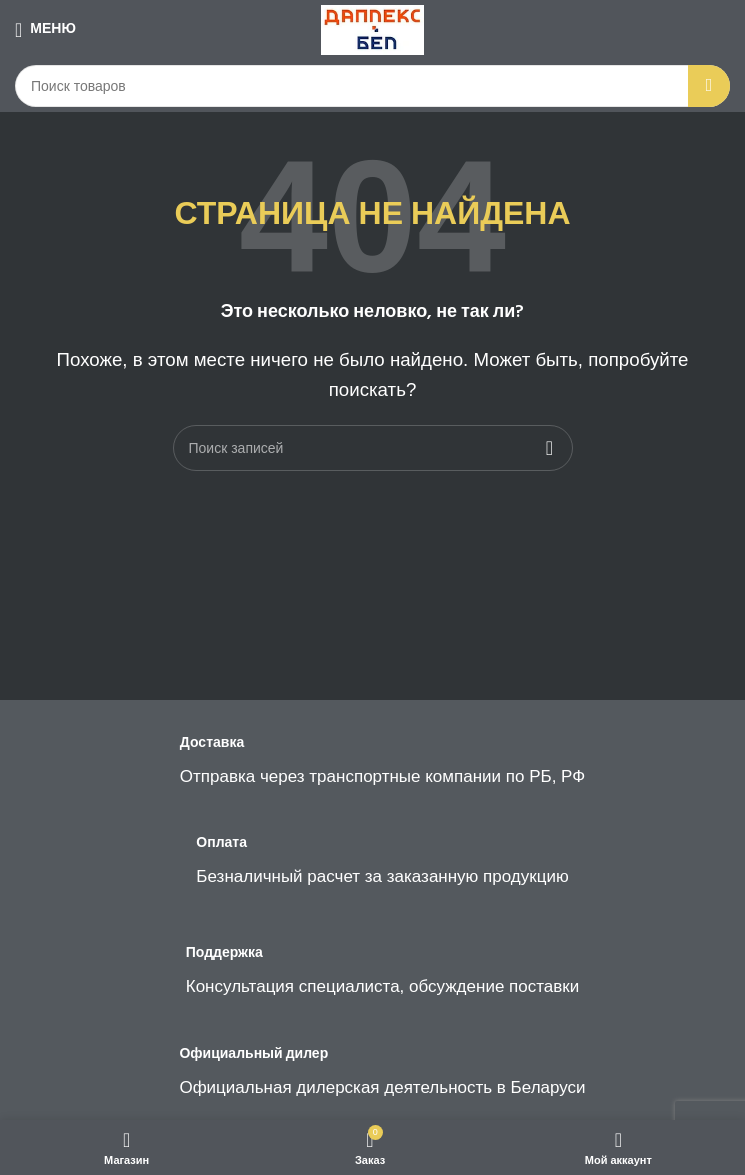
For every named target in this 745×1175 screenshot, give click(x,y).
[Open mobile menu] (45, 30)
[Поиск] (372, 86)
